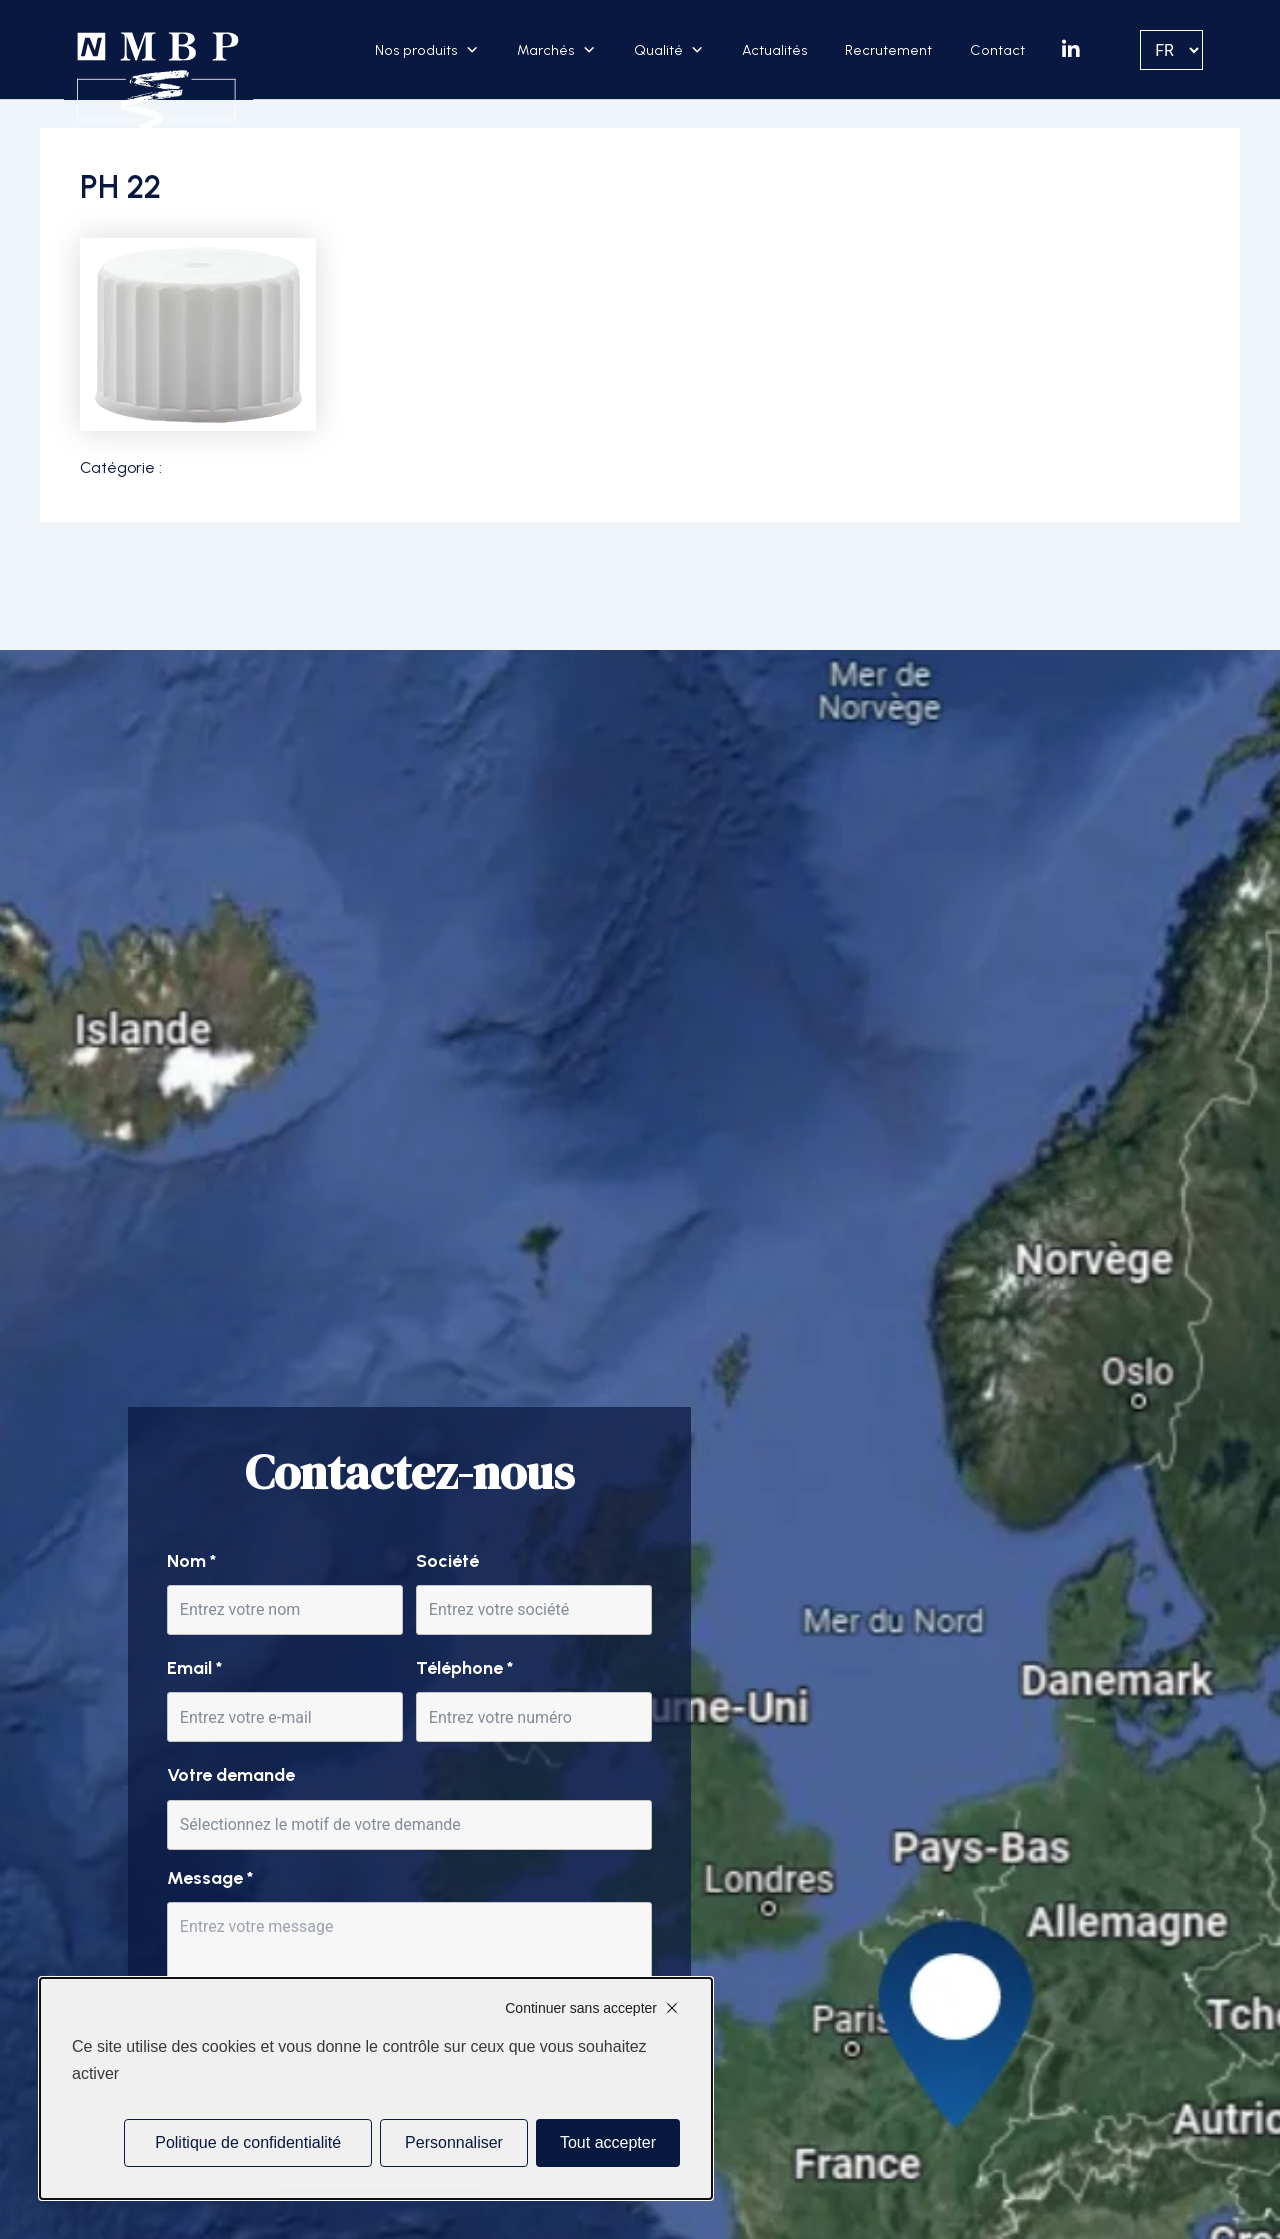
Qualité (658, 50)
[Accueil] (158, 82)
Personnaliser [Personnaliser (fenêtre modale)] (454, 2142)
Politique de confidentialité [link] (248, 2142)
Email (194, 1668)
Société (447, 1561)
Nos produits (416, 50)
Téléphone (464, 1668)
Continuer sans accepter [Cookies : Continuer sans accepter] (581, 2008)
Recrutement (888, 50)
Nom (191, 1561)
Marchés (546, 50)
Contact (997, 50)
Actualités (775, 50)
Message (210, 1878)
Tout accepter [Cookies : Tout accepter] (608, 2142)
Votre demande (231, 1775)
